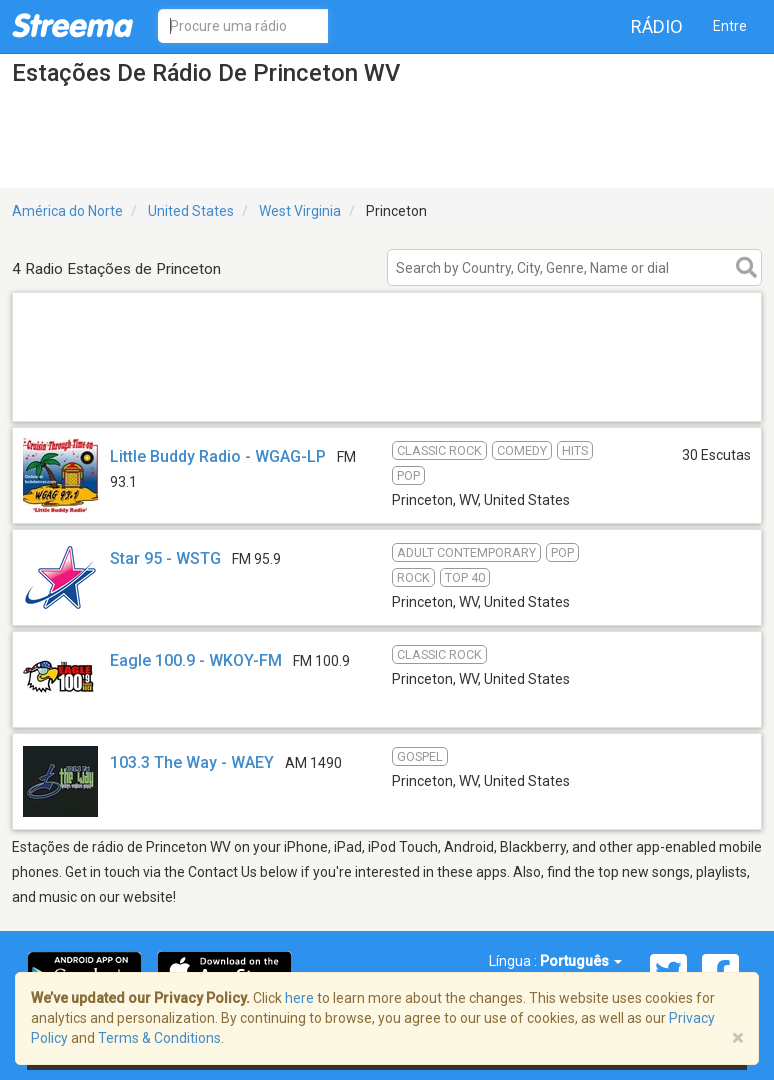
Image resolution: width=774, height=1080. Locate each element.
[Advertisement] (387, 395)
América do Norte (67, 211)
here (299, 998)
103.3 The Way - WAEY (192, 762)
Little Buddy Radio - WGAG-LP (218, 456)
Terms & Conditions (159, 1038)
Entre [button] (730, 26)
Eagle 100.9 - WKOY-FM (196, 660)
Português (581, 961)
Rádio (657, 26)
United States (191, 211)
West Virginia (300, 211)
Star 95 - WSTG (165, 558)
